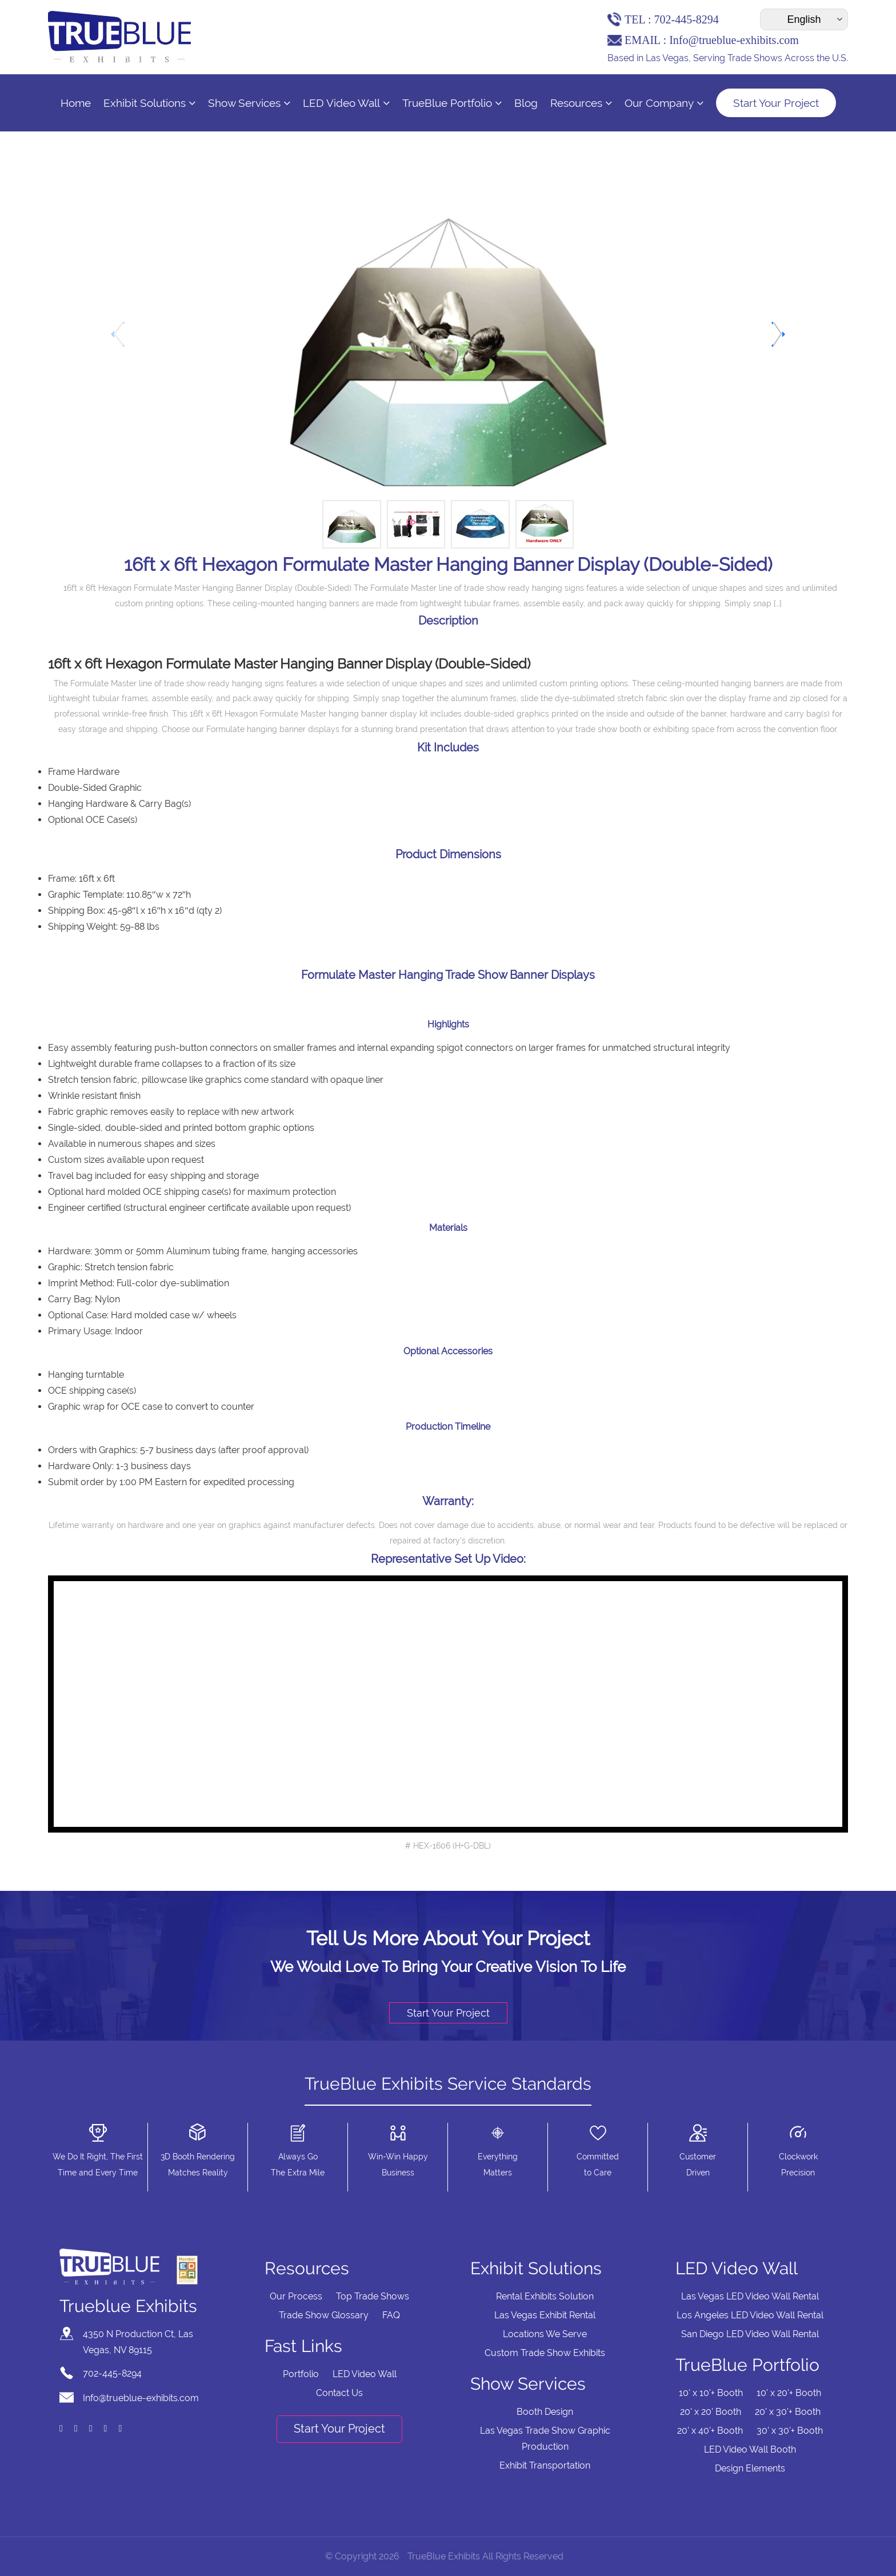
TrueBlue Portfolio (452, 103)
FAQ (391, 2315)
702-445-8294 (686, 19)
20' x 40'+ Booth (710, 2430)
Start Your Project (776, 103)
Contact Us (339, 2392)
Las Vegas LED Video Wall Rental (750, 2296)
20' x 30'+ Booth (788, 2411)
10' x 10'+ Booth (711, 2392)
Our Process (296, 2296)
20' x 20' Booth (710, 2411)
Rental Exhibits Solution (545, 2296)
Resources (581, 103)
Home (76, 103)
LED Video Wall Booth (750, 2449)
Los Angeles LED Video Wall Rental (750, 2315)
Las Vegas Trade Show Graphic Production (545, 2438)
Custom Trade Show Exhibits (545, 2352)
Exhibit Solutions (149, 103)
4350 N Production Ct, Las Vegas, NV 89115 (138, 2342)
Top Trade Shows (372, 2296)
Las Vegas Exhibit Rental (544, 2315)
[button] (777, 334)
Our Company (664, 103)
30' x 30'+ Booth (790, 2430)
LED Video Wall (346, 103)
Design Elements (750, 2468)
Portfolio (301, 2374)
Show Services (249, 103)
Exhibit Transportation (544, 2465)
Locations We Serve (545, 2334)
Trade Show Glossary (324, 2315)
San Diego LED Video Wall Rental (750, 2334)
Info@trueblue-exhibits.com (734, 40)
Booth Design (545, 2411)
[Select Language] (804, 19)
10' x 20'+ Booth (789, 2392)
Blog (526, 103)
